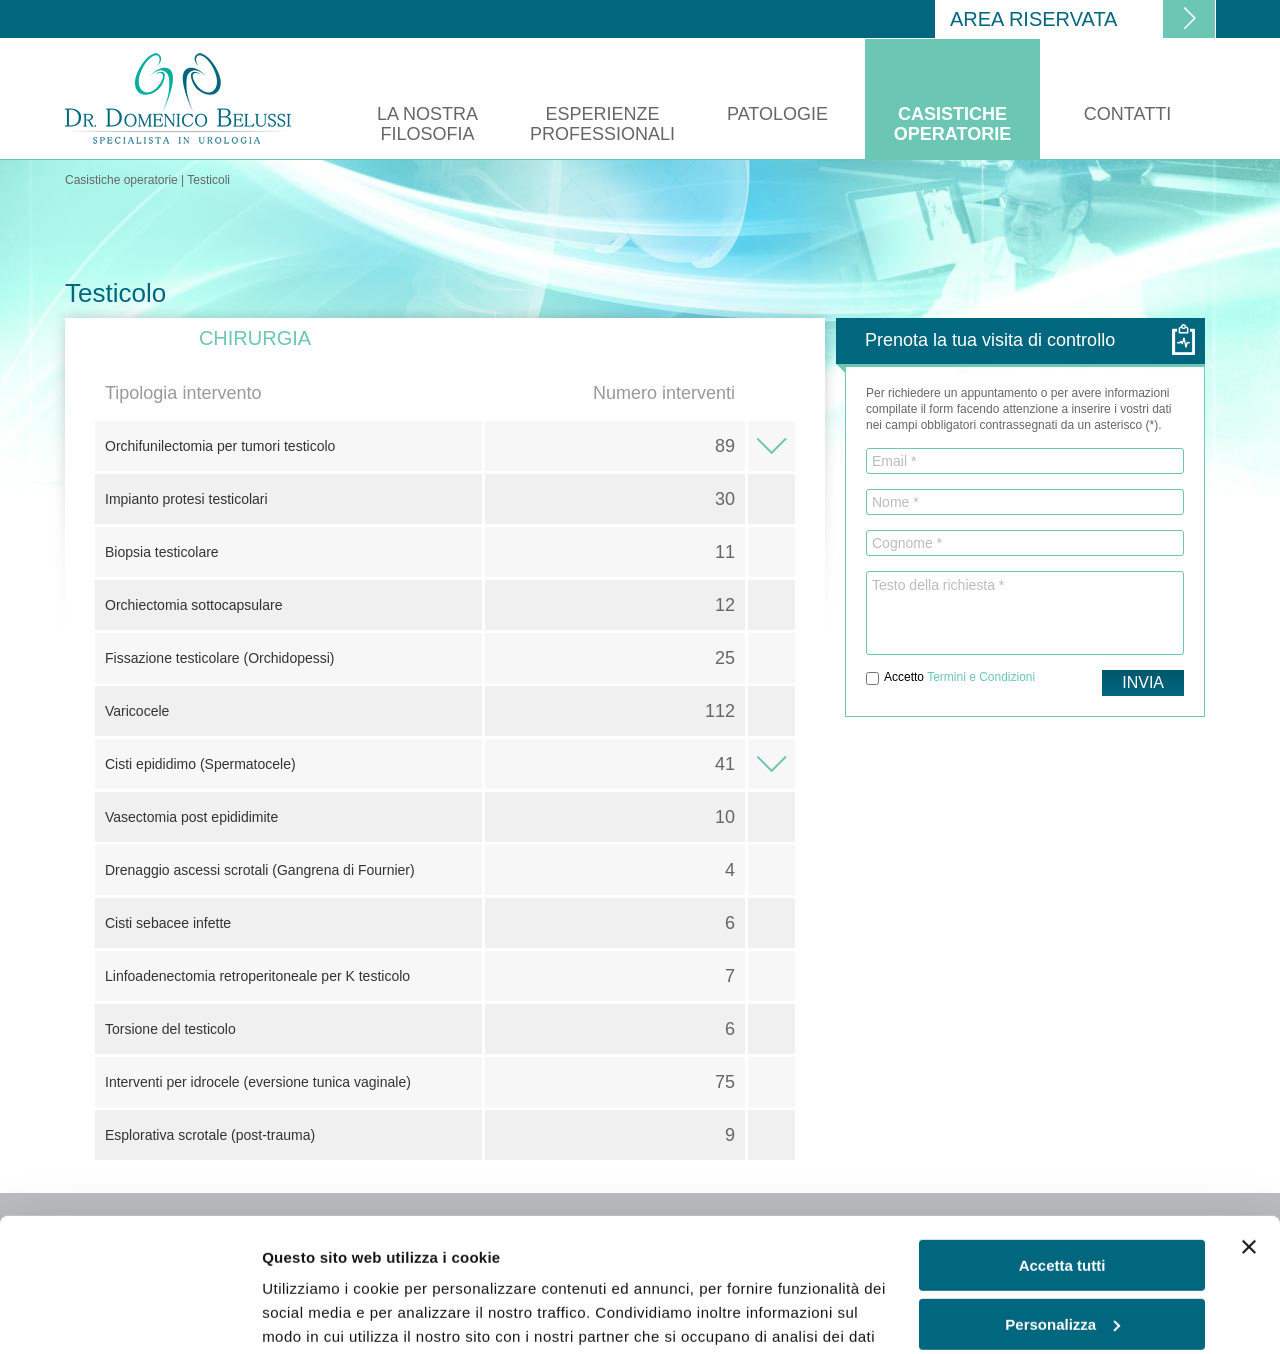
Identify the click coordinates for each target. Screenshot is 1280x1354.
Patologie (777, 114)
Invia (1143, 682)
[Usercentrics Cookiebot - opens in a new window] (129, 1315)
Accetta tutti (1062, 1140)
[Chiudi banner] (1249, 1122)
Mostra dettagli (316, 1314)
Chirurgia (255, 338)
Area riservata (1033, 19)
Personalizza (1062, 1198)
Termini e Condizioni (981, 677)
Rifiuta (1062, 1257)
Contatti (1127, 114)
